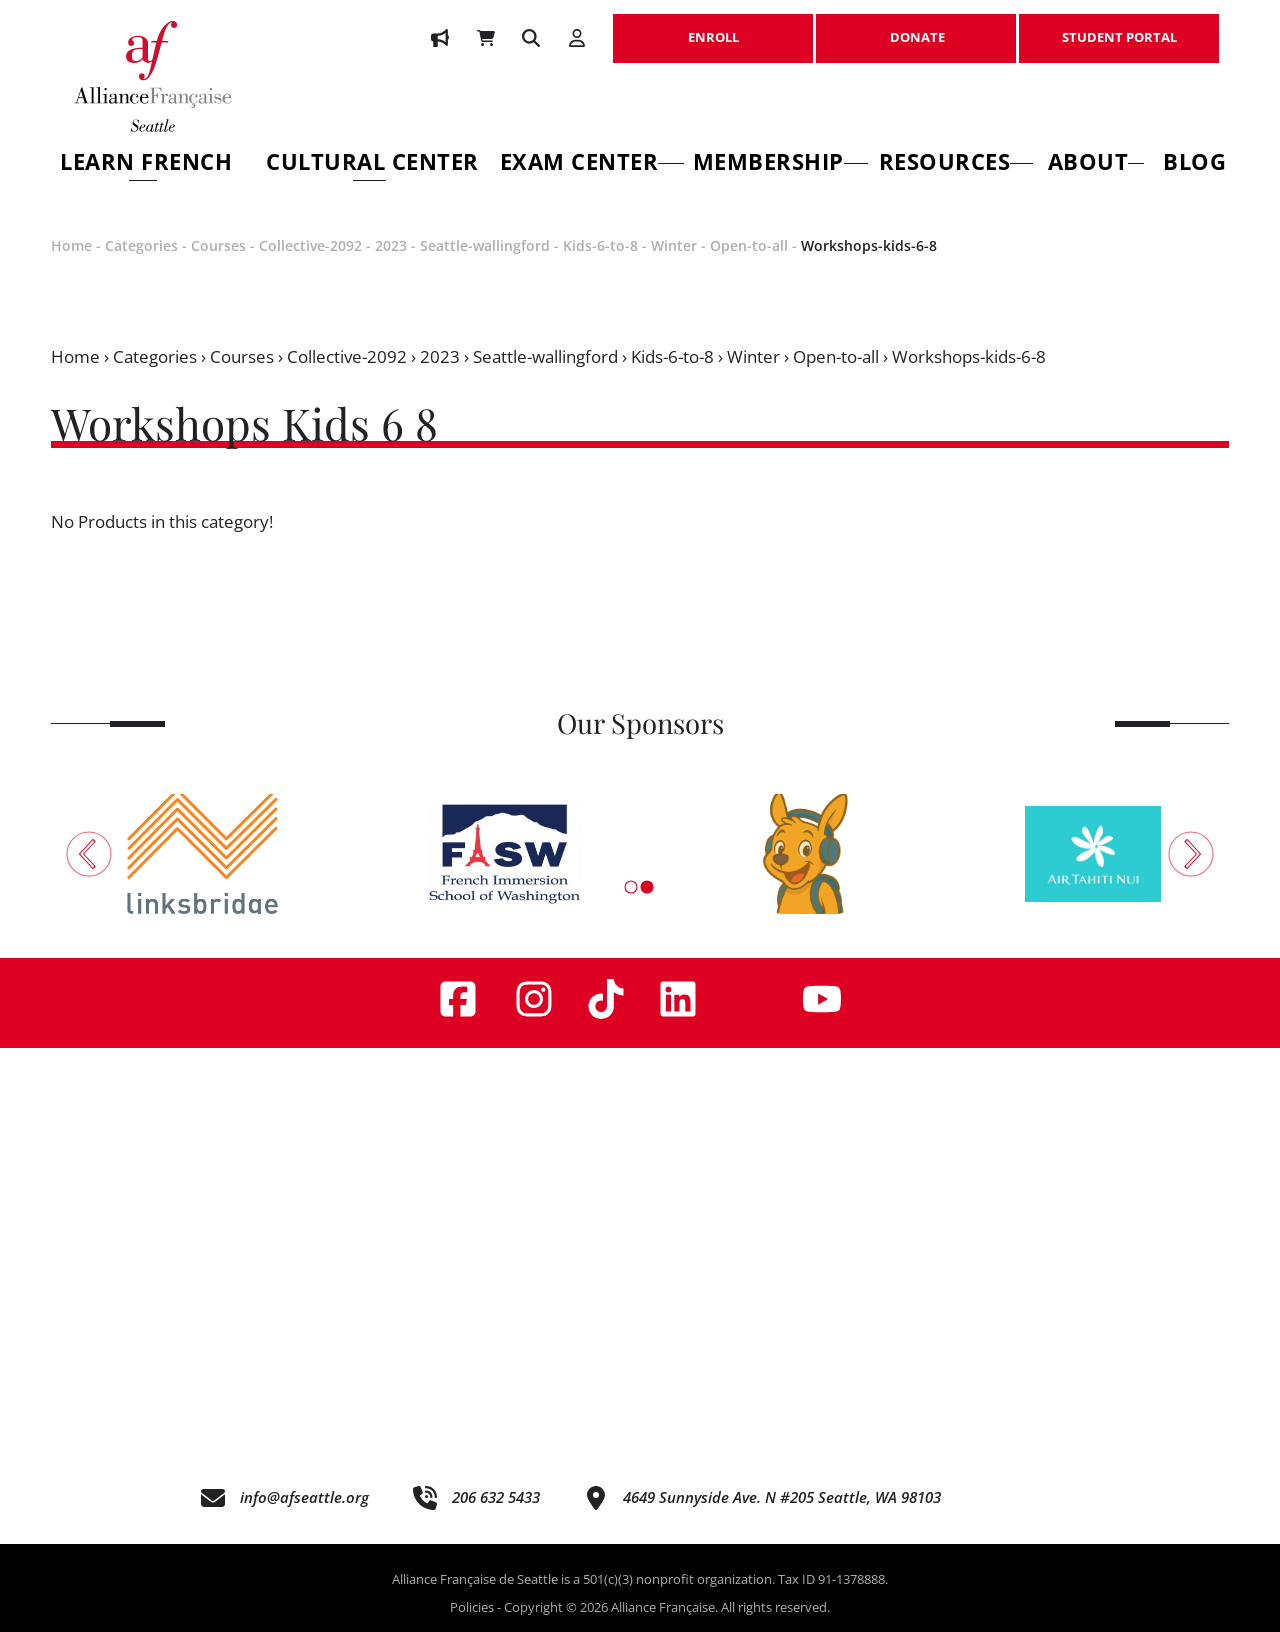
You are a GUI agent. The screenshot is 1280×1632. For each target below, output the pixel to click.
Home (71, 245)
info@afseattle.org (304, 1497)
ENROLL (713, 27)
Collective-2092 (310, 245)
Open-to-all (749, 245)
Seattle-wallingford (485, 245)
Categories (141, 245)
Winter (674, 245)
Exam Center (592, 164)
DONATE (916, 27)
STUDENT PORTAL (1119, 27)
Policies (472, 1607)
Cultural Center (372, 164)
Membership (780, 164)
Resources (956, 164)
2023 (391, 245)
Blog (1194, 164)
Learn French (146, 164)
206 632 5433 (496, 1497)
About (1095, 164)
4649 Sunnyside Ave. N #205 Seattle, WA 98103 (782, 1497)
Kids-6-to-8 (600, 245)
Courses (218, 245)
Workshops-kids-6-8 (869, 245)
